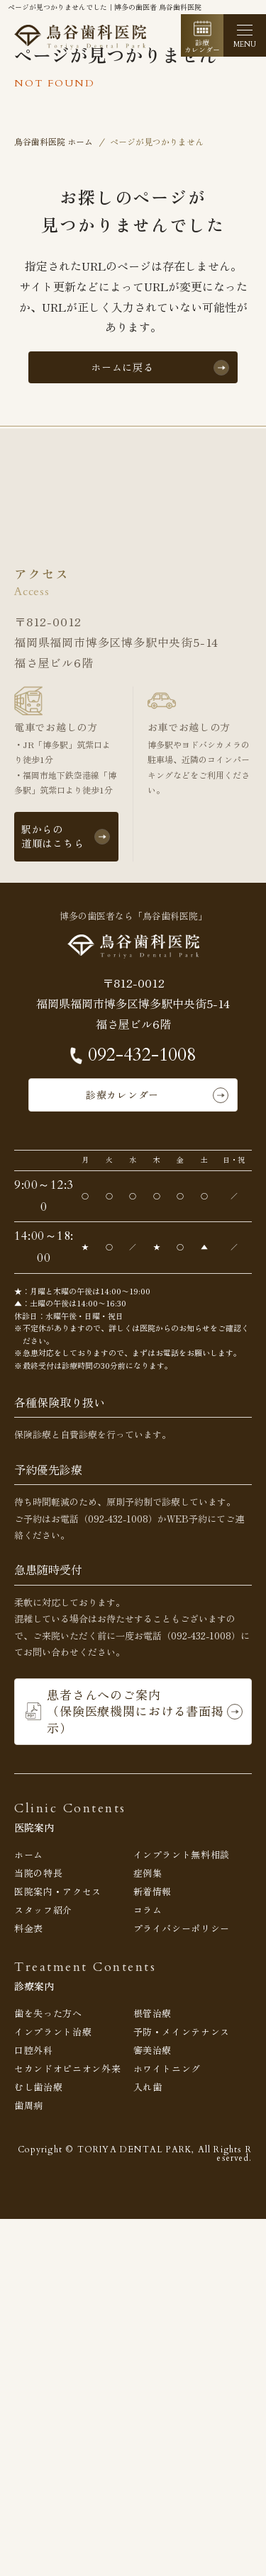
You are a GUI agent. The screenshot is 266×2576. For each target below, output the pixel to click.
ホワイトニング (167, 2068)
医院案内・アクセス (57, 1891)
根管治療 (152, 2013)
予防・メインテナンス (182, 2031)
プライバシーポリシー (182, 1928)
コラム (147, 1909)
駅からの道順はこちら (52, 836)
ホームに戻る (122, 367)
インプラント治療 (53, 2031)
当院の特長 (38, 1872)
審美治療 (152, 2050)
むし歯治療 (38, 2086)
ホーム (28, 1854)
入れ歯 (147, 2086)
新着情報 (152, 1891)
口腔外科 (33, 2050)
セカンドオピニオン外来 (67, 2068)
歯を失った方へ (48, 2013)
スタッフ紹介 (43, 1909)
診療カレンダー (122, 1095)
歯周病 (28, 2105)
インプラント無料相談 (182, 1854)
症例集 (147, 1872)
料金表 (28, 1928)
